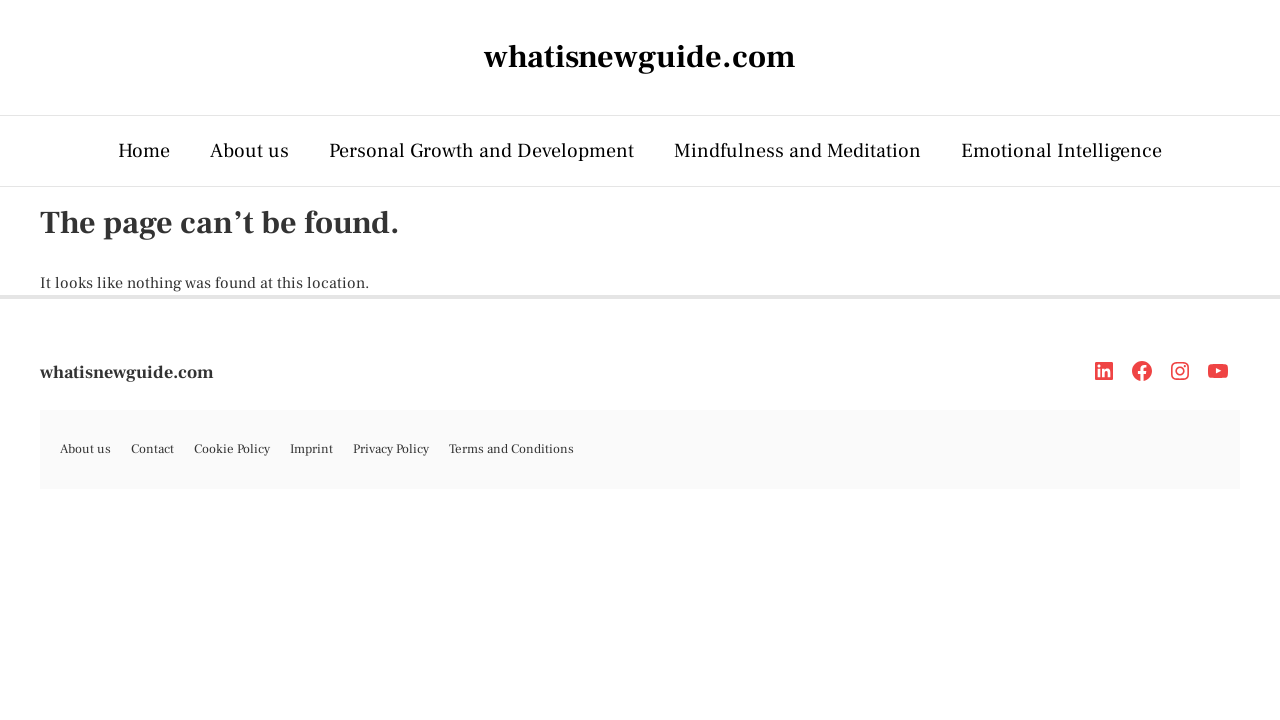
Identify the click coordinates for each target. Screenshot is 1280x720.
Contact (152, 449)
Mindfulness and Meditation (797, 151)
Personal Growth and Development (481, 151)
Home (144, 151)
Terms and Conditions (511, 449)
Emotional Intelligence (1061, 151)
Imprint (311, 449)
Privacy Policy (391, 449)
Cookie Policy (232, 449)
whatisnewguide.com (127, 372)
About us (249, 151)
